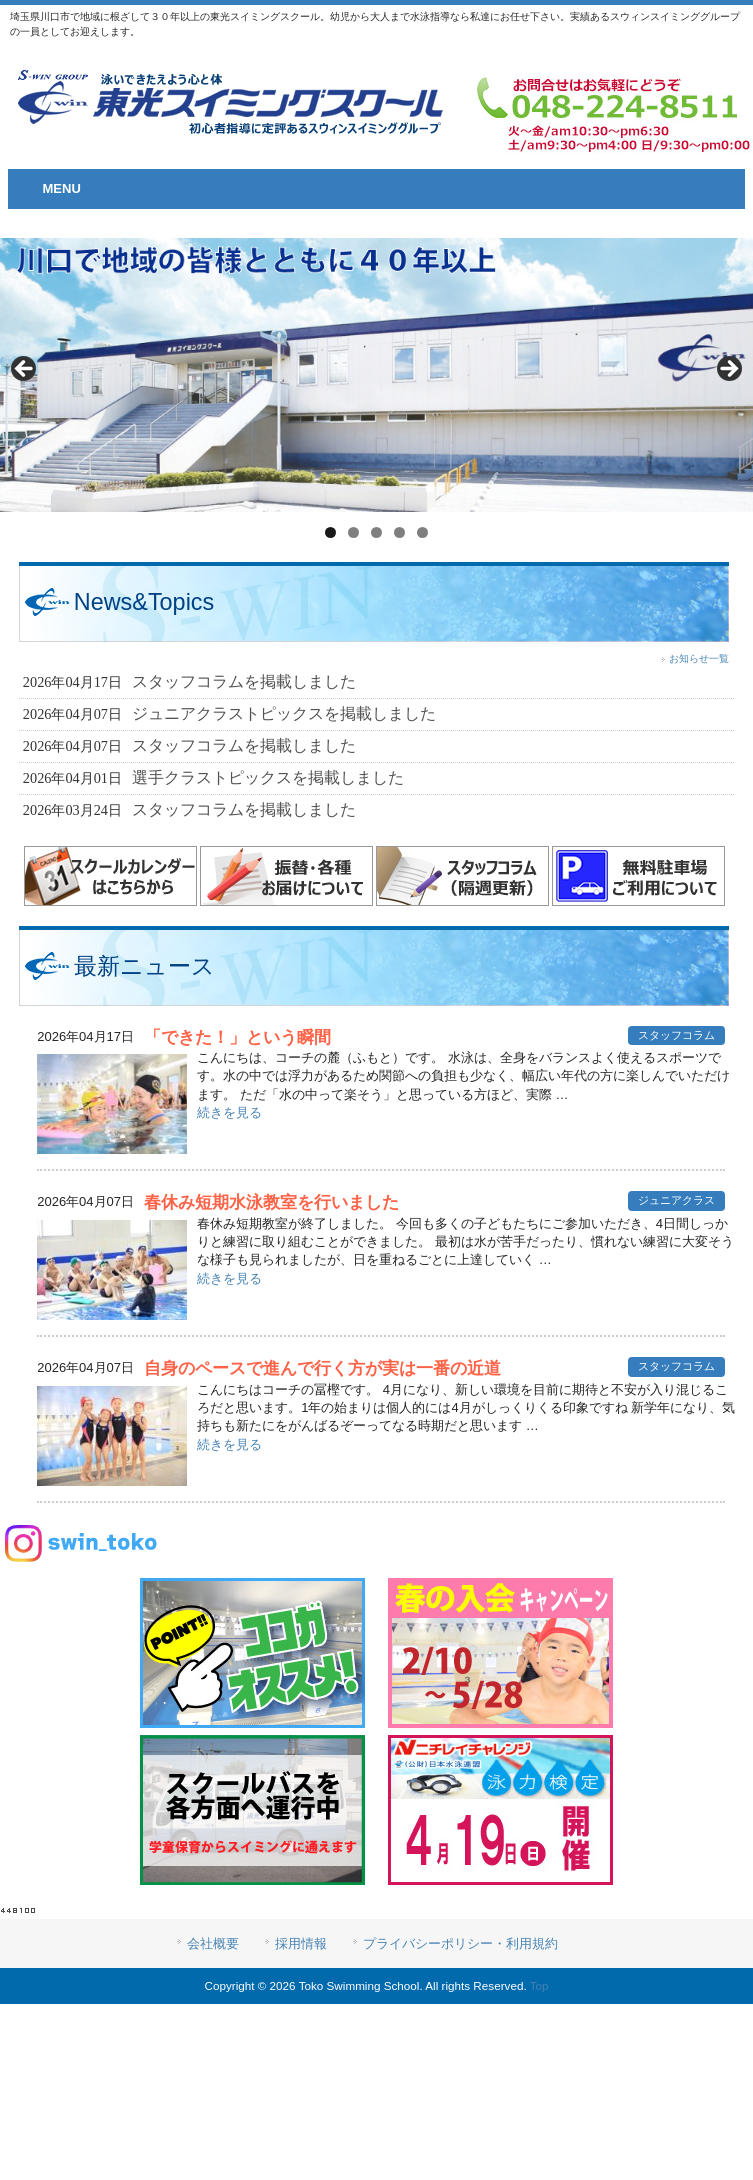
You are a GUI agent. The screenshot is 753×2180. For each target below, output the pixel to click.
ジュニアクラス (676, 1200)
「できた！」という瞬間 (237, 1037)
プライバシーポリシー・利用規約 (460, 1943)
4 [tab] (399, 532)
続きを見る (229, 1112)
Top (539, 1985)
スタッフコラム (676, 1035)
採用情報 (301, 1943)
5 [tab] (422, 532)
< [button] (25, 370)
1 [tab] (330, 532)
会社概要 (213, 1943)
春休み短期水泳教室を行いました (271, 1202)
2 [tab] (353, 532)
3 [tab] (376, 532)
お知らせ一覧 (699, 658)
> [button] (728, 370)
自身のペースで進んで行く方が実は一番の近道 (322, 1368)
